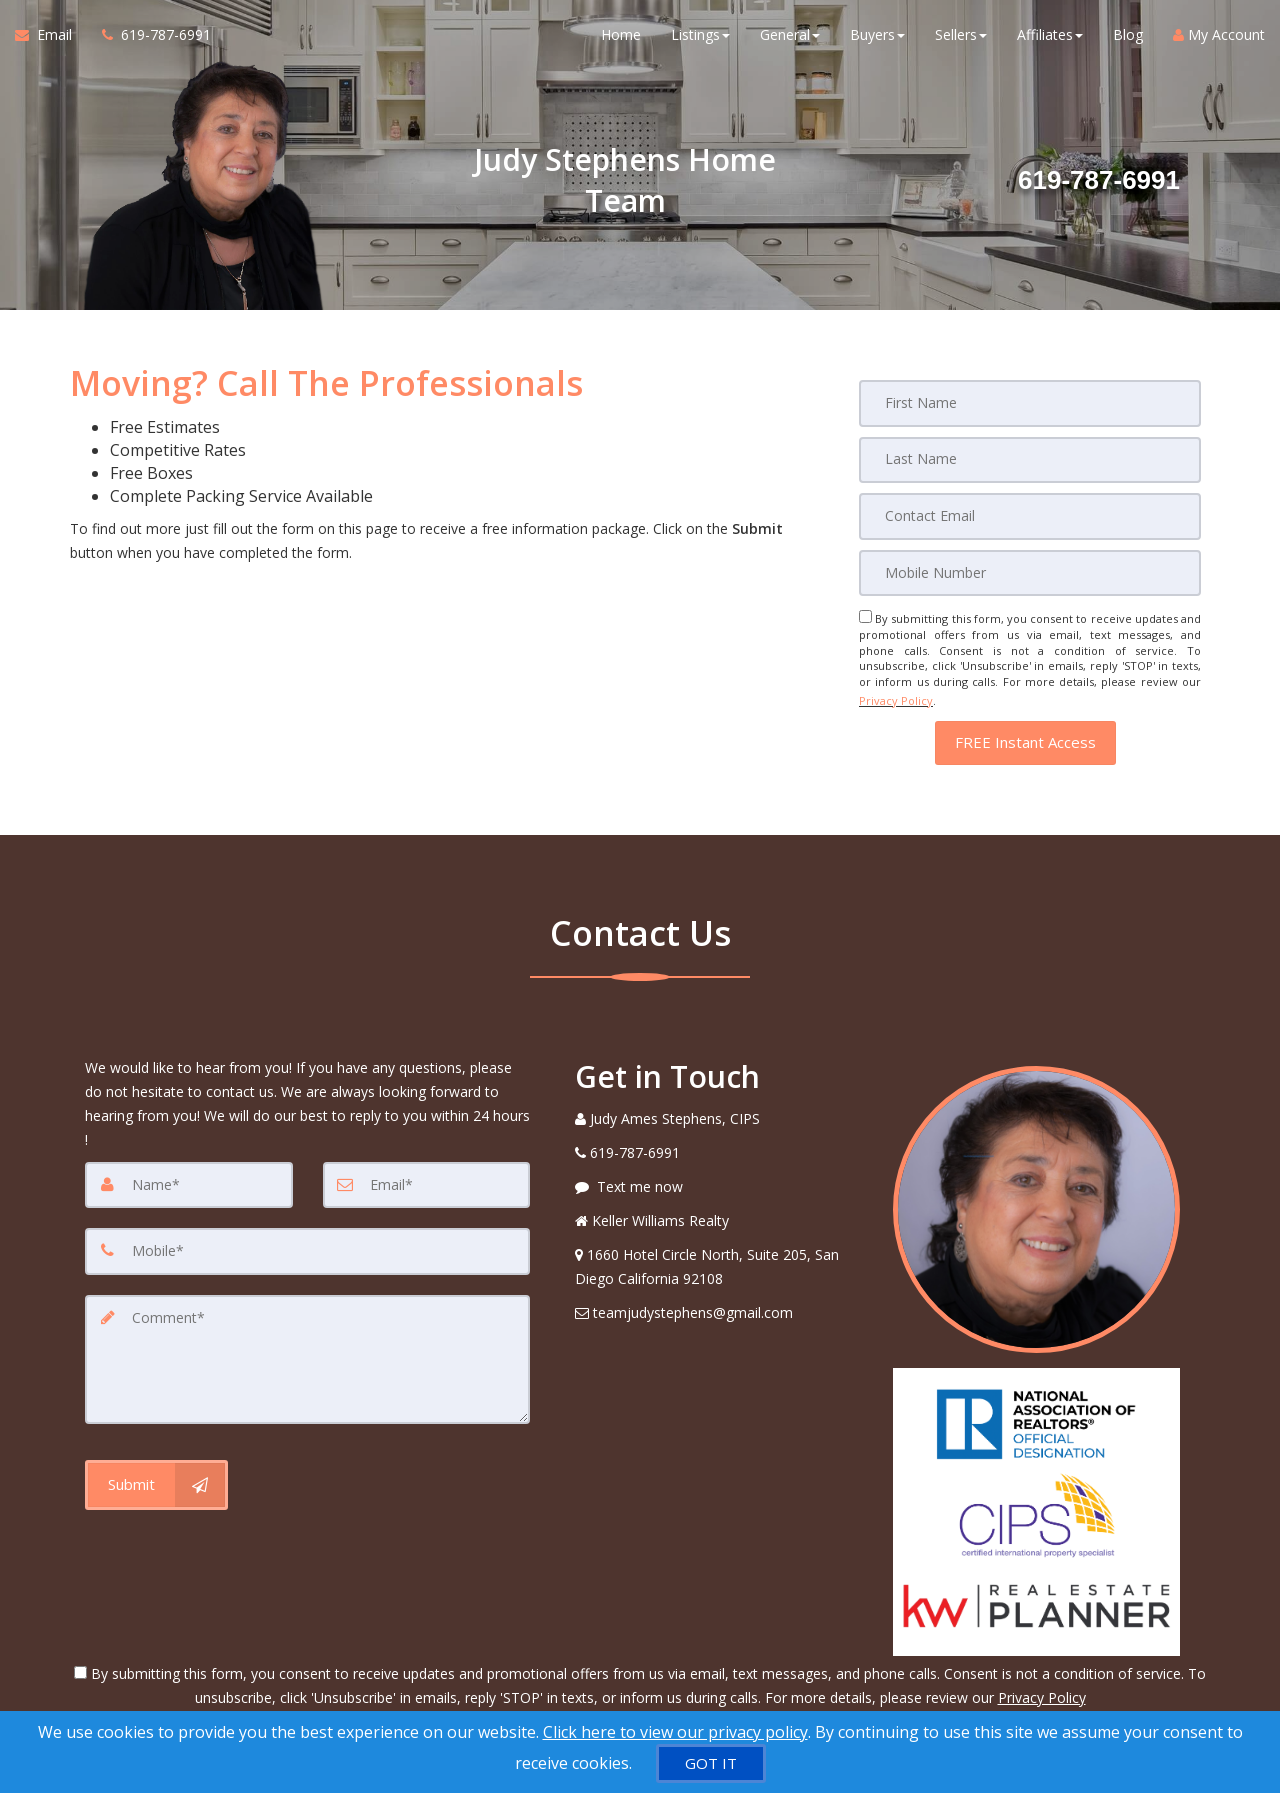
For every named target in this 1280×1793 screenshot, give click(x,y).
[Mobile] (1030, 571)
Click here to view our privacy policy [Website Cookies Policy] (675, 1732)
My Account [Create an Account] (1219, 39)
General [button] (790, 39)
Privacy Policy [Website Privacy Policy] (896, 695)
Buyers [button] (877, 39)
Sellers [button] (961, 39)
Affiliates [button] (1050, 39)
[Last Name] (1030, 459)
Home (621, 39)
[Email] (1030, 515)
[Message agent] (719, 1179)
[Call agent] (149, 40)
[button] (1025, 734)
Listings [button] (700, 39)
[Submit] (156, 1472)
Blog (1128, 39)
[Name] (189, 1177)
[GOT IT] (711, 1763)
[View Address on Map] (719, 1259)
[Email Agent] (51, 40)
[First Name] (1030, 403)
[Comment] (307, 1349)
